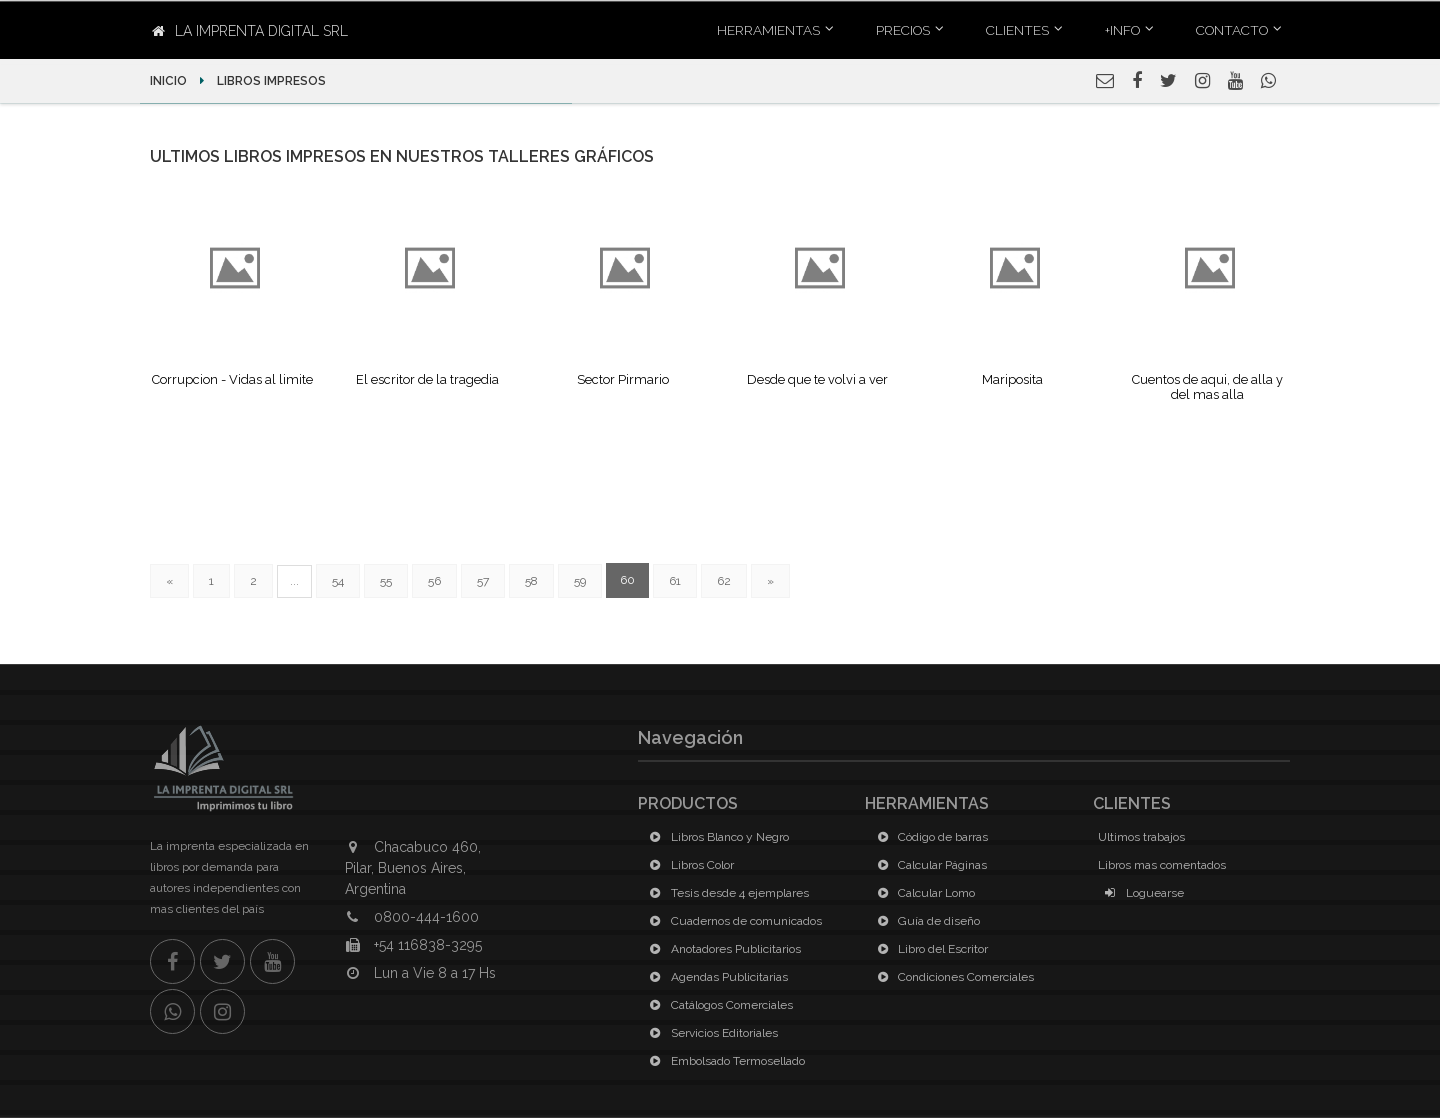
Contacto (1232, 30)
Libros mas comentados (1162, 865)
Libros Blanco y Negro (716, 837)
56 (434, 581)
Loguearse (1141, 893)
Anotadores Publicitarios (722, 949)
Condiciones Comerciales (952, 977)
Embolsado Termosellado (724, 1061)
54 (338, 581)
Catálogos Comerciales (718, 1005)
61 (675, 581)
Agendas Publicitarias (715, 977)
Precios (903, 30)
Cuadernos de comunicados (732, 921)
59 (580, 581)
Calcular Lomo (922, 893)
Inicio (170, 81)
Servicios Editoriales (710, 1033)
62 (724, 581)
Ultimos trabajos (1141, 837)
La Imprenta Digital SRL (250, 31)
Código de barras (929, 837)
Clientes (1017, 30)
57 (483, 581)
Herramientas (768, 30)
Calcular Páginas (928, 865)
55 (386, 581)
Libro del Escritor (929, 949)
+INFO (1122, 30)
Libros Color (688, 865)
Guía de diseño (925, 921)
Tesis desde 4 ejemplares (726, 893)
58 (531, 581)
